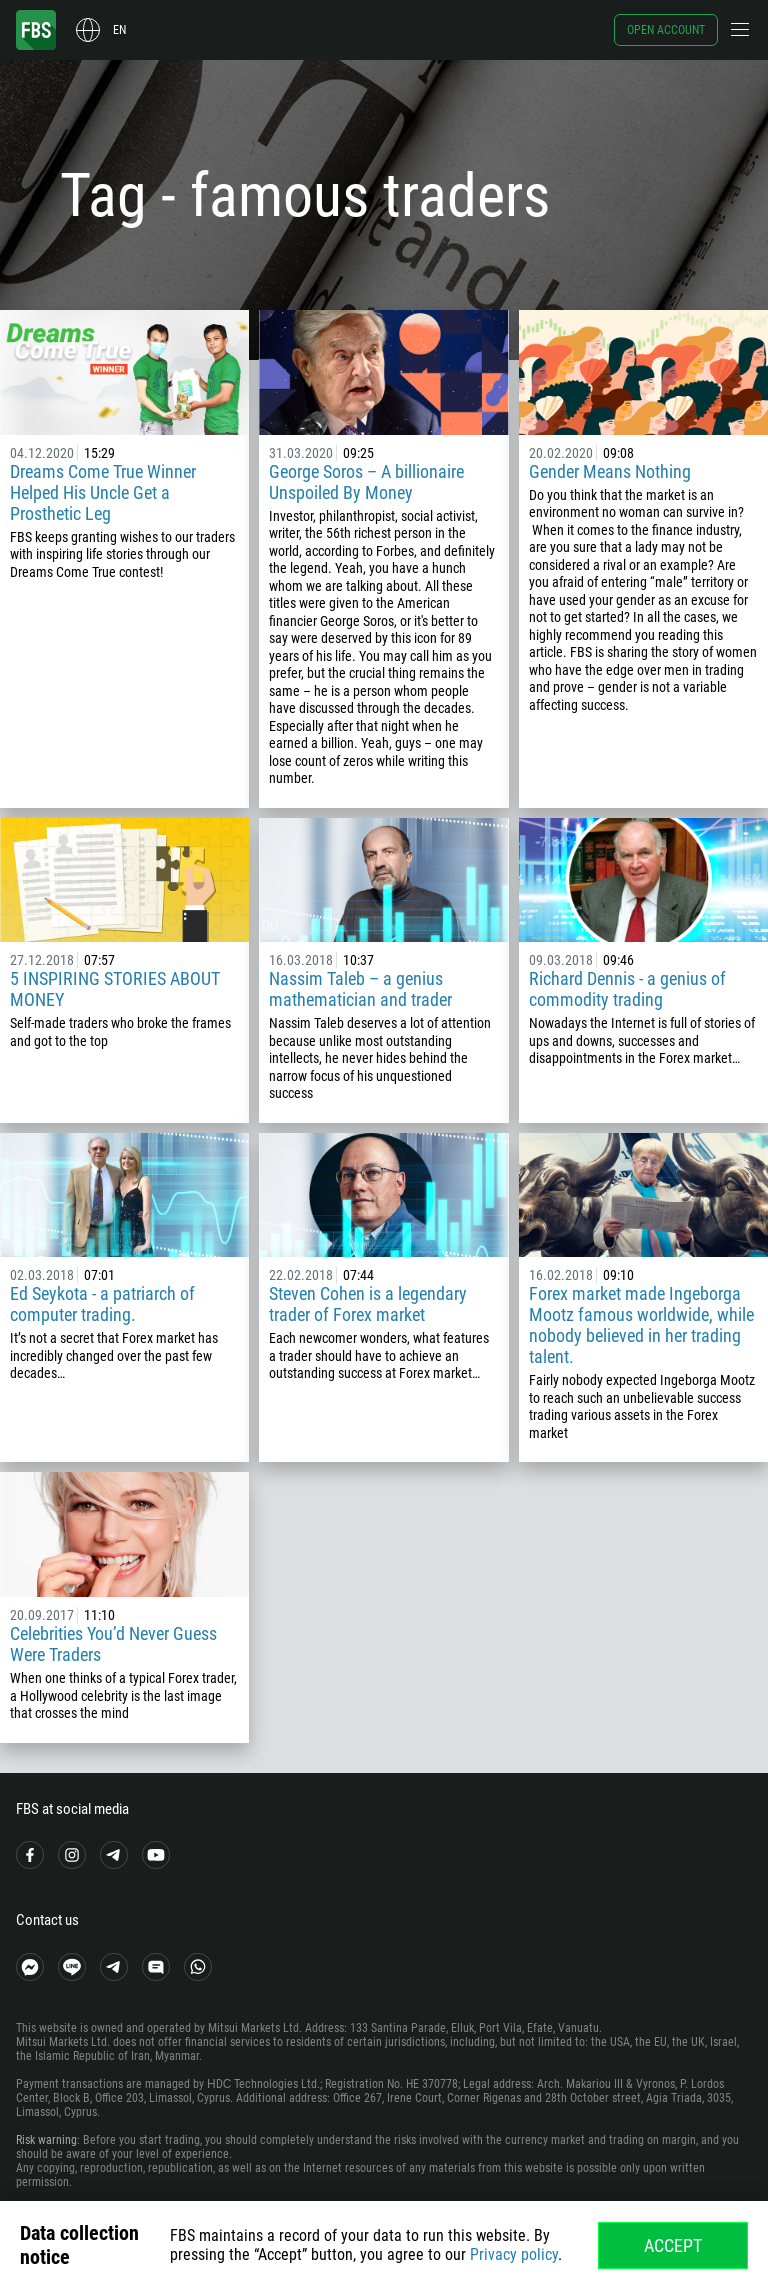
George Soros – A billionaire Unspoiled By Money (366, 482)
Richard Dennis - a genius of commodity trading (627, 989)
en (119, 30)
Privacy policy (514, 2254)
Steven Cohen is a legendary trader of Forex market (368, 1304)
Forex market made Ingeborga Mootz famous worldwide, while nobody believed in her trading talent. (641, 1325)
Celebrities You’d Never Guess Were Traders (113, 1644)
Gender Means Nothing (610, 471)
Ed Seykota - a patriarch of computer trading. (102, 1304)
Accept (673, 2245)
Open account (666, 30)
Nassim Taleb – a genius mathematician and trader (360, 989)
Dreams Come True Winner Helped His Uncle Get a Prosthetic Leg (103, 492)
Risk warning (46, 2140)
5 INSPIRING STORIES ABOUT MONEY (115, 989)
